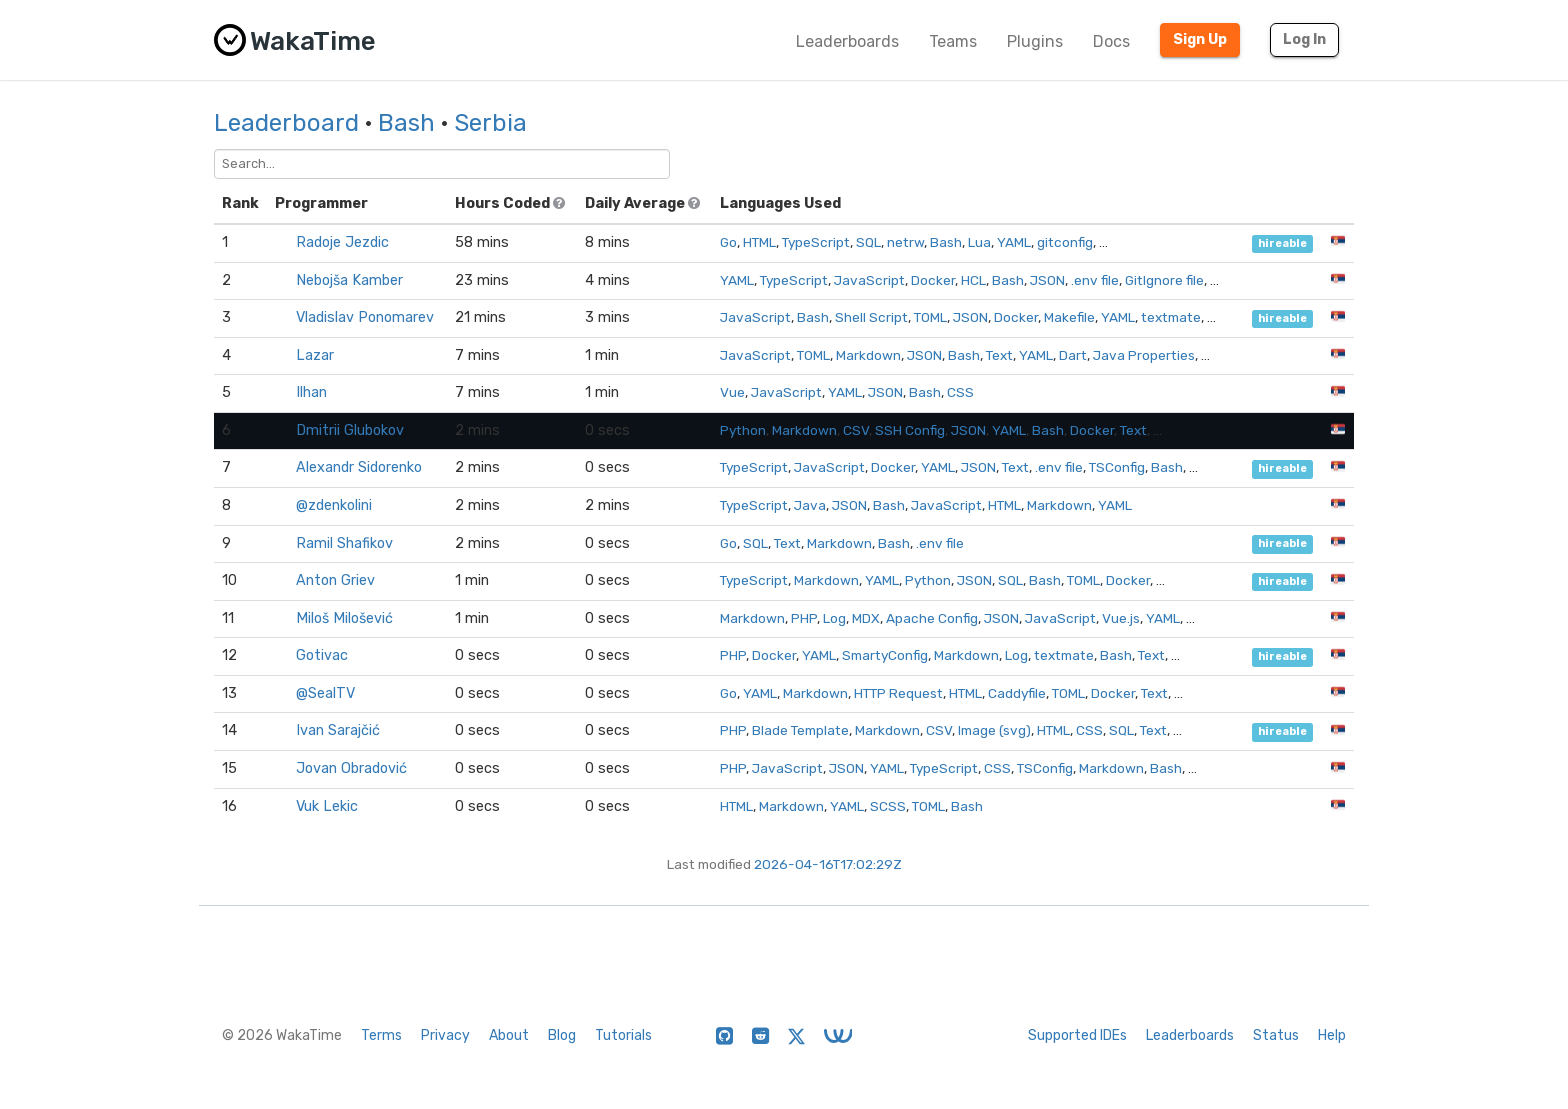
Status (1276, 1035)
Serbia (490, 123)
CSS (960, 392)
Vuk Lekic (327, 806)
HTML (759, 242)
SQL (868, 242)
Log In (1304, 39)
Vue (732, 392)
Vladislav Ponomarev (365, 317)
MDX (866, 618)
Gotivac (322, 655)
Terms (381, 1035)
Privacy (445, 1035)
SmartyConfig (885, 655)
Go (728, 242)
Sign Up (1200, 39)
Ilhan (311, 392)
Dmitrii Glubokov (350, 430)
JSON (1047, 280)
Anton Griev (335, 580)
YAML (1014, 242)
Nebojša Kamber (349, 280)
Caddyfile (1017, 693)
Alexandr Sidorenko (359, 467)
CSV (856, 430)
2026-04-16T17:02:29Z (828, 864)
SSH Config (910, 430)
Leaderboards (847, 41)
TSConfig (1117, 467)
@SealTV (325, 693)
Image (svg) (994, 730)
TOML (930, 317)
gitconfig (1065, 242)
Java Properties (1144, 355)
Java (810, 505)
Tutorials (623, 1035)
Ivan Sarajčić (338, 730)
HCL (973, 280)
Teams (953, 41)
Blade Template (800, 730)
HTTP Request (898, 693)
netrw (905, 242)
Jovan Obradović (351, 768)
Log (834, 618)
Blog (562, 1035)
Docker (933, 280)
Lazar (315, 355)
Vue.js (1121, 618)
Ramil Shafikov (344, 543)
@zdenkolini (334, 505)
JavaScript (869, 280)
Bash (406, 123)
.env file (1095, 280)
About (509, 1035)
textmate (1171, 317)
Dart (1073, 355)
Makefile (1069, 317)
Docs (1111, 41)
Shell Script (871, 317)
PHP (804, 618)
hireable (1282, 243)
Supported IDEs (1077, 1035)
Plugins (1035, 41)
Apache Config (932, 618)
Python (743, 430)
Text (999, 355)
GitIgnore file (1164, 280)
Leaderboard (286, 123)
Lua (979, 242)
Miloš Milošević (344, 618)
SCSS (888, 806)
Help (1332, 1035)
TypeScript (816, 242)
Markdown (868, 355)
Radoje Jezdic (342, 242)
